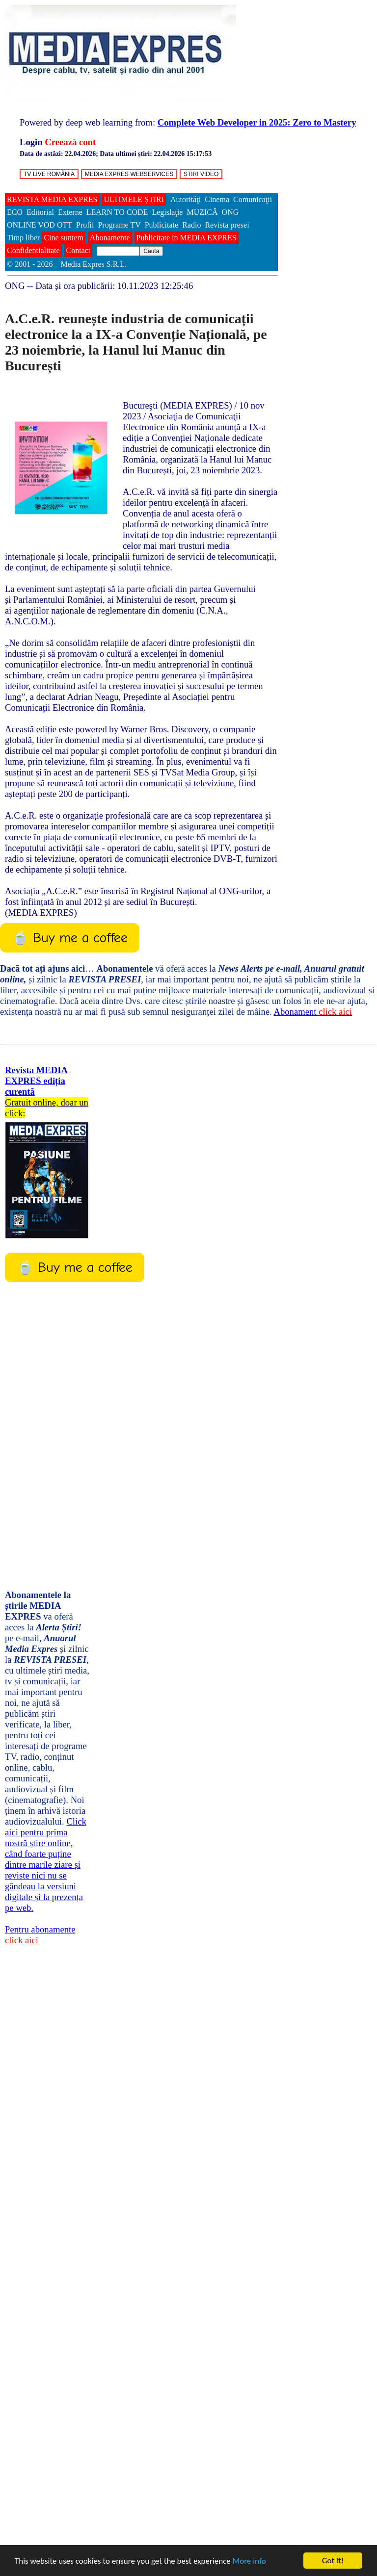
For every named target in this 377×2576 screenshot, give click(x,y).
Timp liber (23, 237)
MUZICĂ (202, 212)
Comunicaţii (252, 199)
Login (31, 142)
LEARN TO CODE (117, 212)
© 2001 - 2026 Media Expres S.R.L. (68, 264)
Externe (70, 212)
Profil (85, 225)
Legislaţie (167, 212)
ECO (15, 212)
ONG (230, 212)
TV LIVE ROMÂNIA (49, 174)
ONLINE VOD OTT (39, 225)
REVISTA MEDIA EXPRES (52, 199)
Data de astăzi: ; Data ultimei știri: (116, 153)
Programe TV (119, 225)
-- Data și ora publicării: (99, 286)
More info (249, 2561)
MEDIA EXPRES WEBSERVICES (129, 174)
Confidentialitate (33, 250)
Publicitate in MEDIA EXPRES (186, 237)
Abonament (312, 1011)
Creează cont (70, 142)
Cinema (217, 199)
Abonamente (110, 237)
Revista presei (227, 225)
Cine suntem (63, 237)
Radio (191, 225)
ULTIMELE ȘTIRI (134, 199)
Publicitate (161, 225)
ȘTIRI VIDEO (201, 174)
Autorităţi (185, 199)
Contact (78, 250)
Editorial (40, 212)
